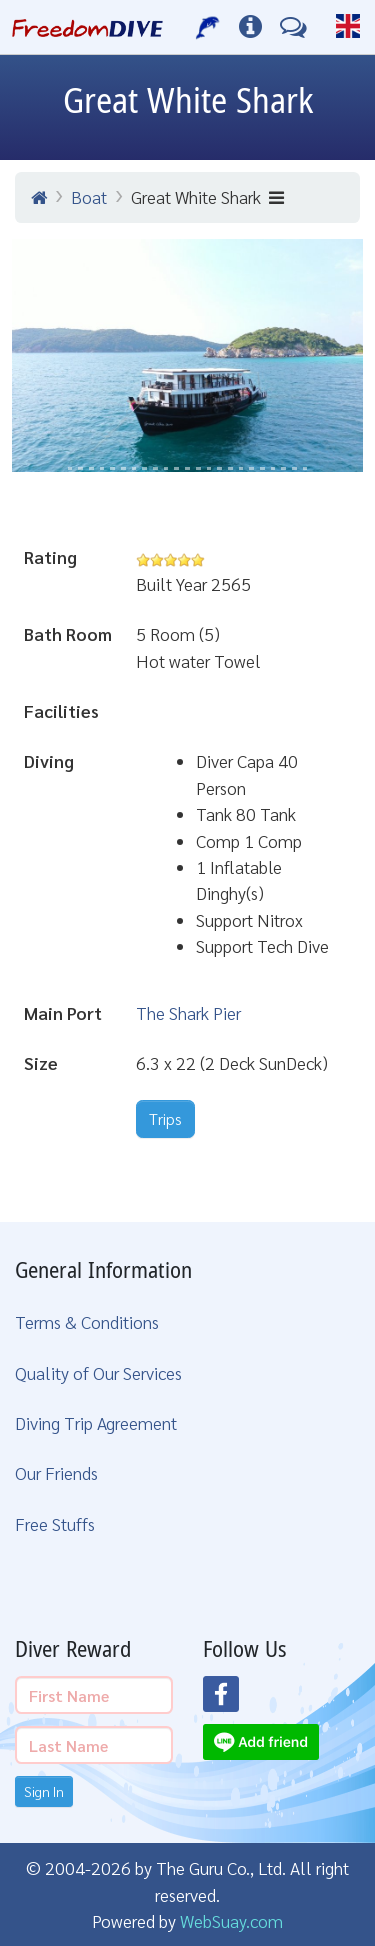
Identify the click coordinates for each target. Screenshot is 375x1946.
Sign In (44, 1791)
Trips (165, 1118)
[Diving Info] (250, 27)
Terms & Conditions (87, 1321)
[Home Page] (87, 27)
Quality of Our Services (98, 1372)
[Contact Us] (293, 27)
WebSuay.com (231, 1920)
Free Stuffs (55, 1523)
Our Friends (56, 1472)
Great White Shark (207, 196)
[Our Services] (208, 27)
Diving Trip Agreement (96, 1422)
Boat (89, 196)
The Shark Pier (188, 1012)
